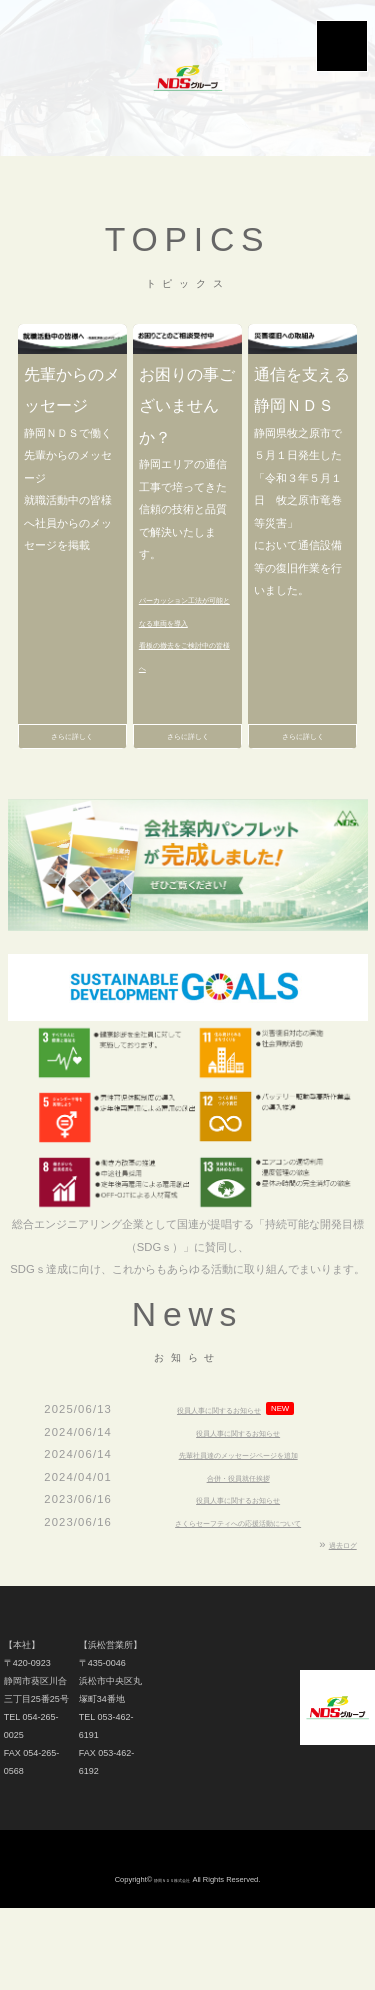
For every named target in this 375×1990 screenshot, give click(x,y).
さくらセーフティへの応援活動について (238, 1554)
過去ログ (335, 1576)
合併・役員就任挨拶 (238, 1509)
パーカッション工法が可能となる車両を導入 (183, 621)
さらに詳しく (72, 763)
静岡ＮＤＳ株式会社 (172, 1911)
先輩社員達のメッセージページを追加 (238, 1486)
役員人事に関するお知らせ (219, 1441)
